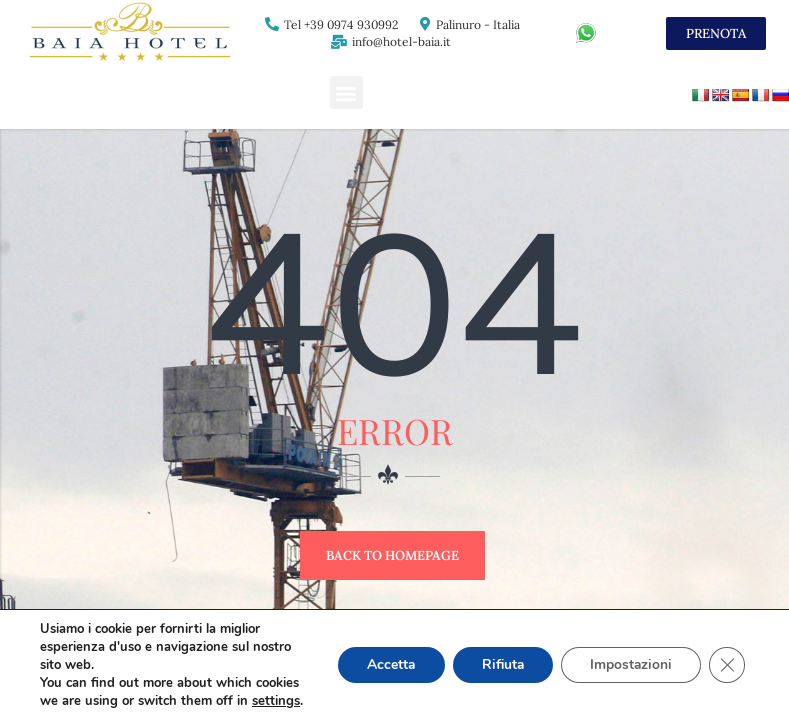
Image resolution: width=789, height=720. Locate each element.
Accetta (383, 655)
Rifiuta (498, 655)
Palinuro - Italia (478, 24)
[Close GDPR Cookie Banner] (727, 656)
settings (276, 683)
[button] (346, 92)
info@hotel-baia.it (401, 41)
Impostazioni (629, 655)
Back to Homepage (392, 555)
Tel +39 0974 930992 (341, 24)
